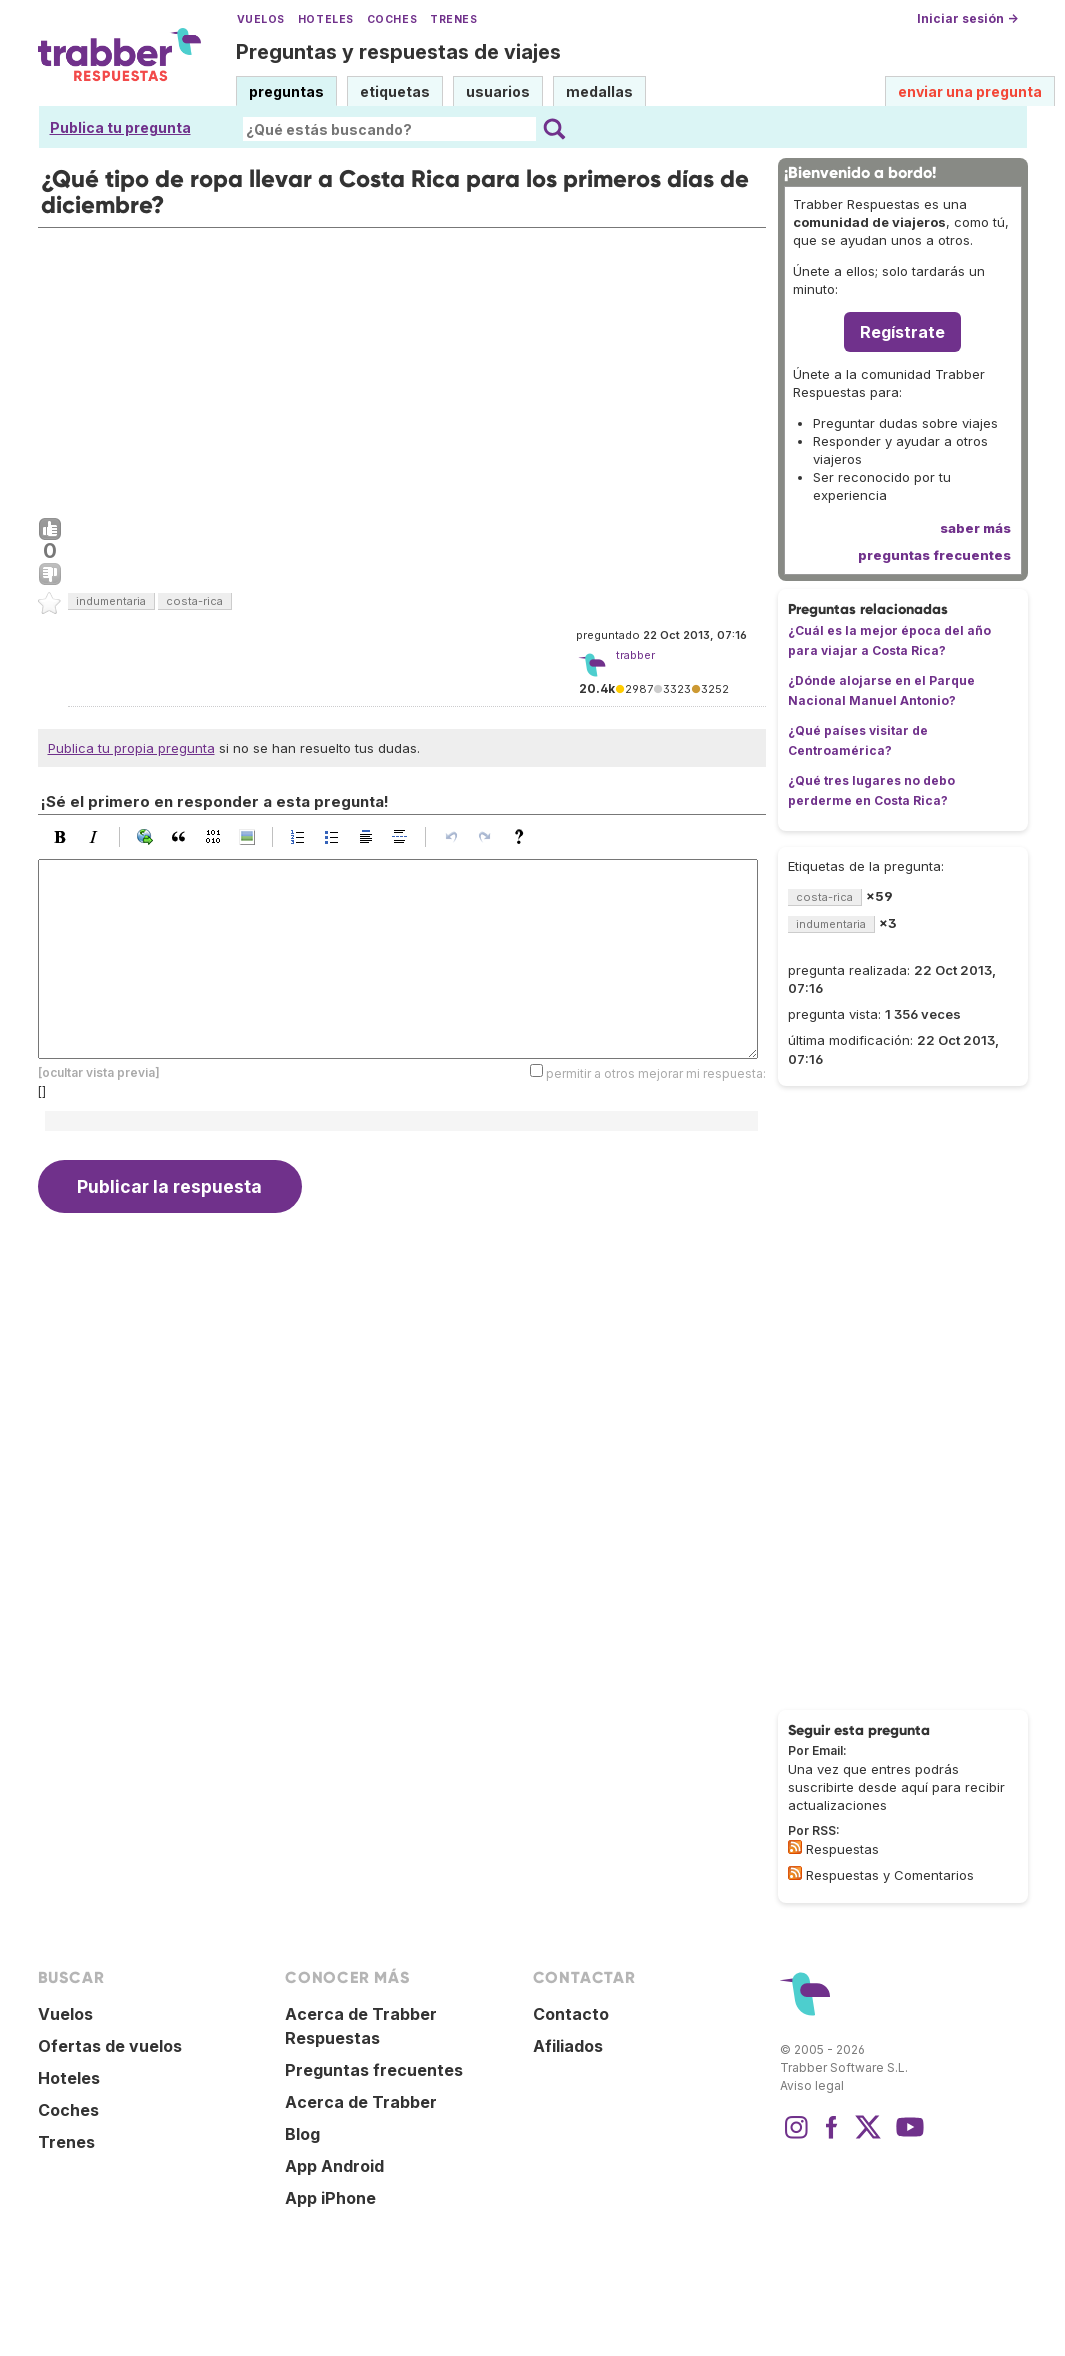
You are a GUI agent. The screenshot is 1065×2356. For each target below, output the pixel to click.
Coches (392, 19)
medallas (599, 91)
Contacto (571, 2014)
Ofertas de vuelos (110, 2046)
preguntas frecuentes (934, 555)
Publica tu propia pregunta (131, 748)
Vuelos (261, 19)
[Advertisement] (402, 368)
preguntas (286, 91)
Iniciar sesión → (967, 18)
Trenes (453, 19)
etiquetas (395, 91)
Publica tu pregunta (120, 127)
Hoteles (326, 19)
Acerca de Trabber (361, 2102)
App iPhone (330, 2198)
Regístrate (902, 332)
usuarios (498, 91)
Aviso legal (812, 2085)
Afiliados (568, 2046)
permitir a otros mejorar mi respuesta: (656, 1073)
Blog (302, 2134)
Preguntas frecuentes (374, 2070)
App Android (334, 2166)
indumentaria (111, 601)
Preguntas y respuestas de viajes (398, 52)
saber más (975, 528)
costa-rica (194, 601)
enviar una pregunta (970, 91)
